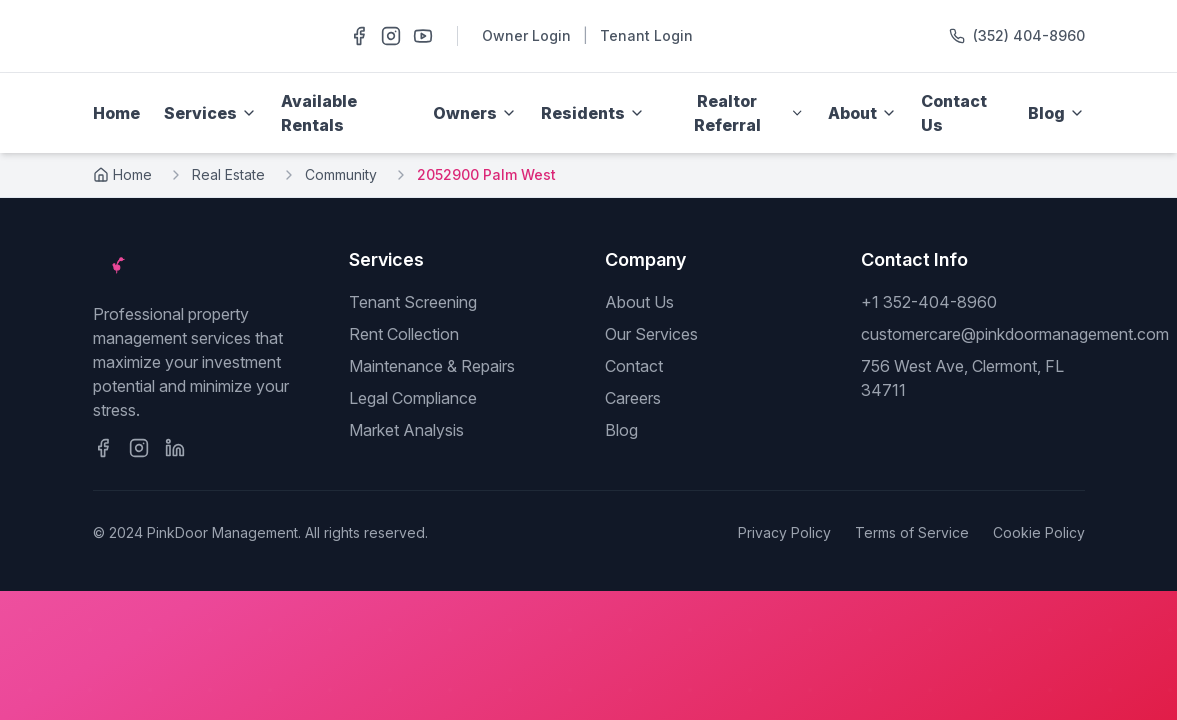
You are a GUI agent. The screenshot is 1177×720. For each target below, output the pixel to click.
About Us (639, 302)
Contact (634, 366)
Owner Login (526, 35)
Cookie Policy (1039, 532)
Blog (621, 430)
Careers (633, 398)
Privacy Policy (784, 532)
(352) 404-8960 (1029, 35)
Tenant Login (646, 35)
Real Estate (228, 174)
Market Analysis (406, 430)
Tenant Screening (413, 302)
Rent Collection (404, 334)
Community (341, 174)
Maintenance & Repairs (432, 366)
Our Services (651, 334)
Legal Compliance (413, 398)
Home (116, 113)
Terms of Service (912, 532)
